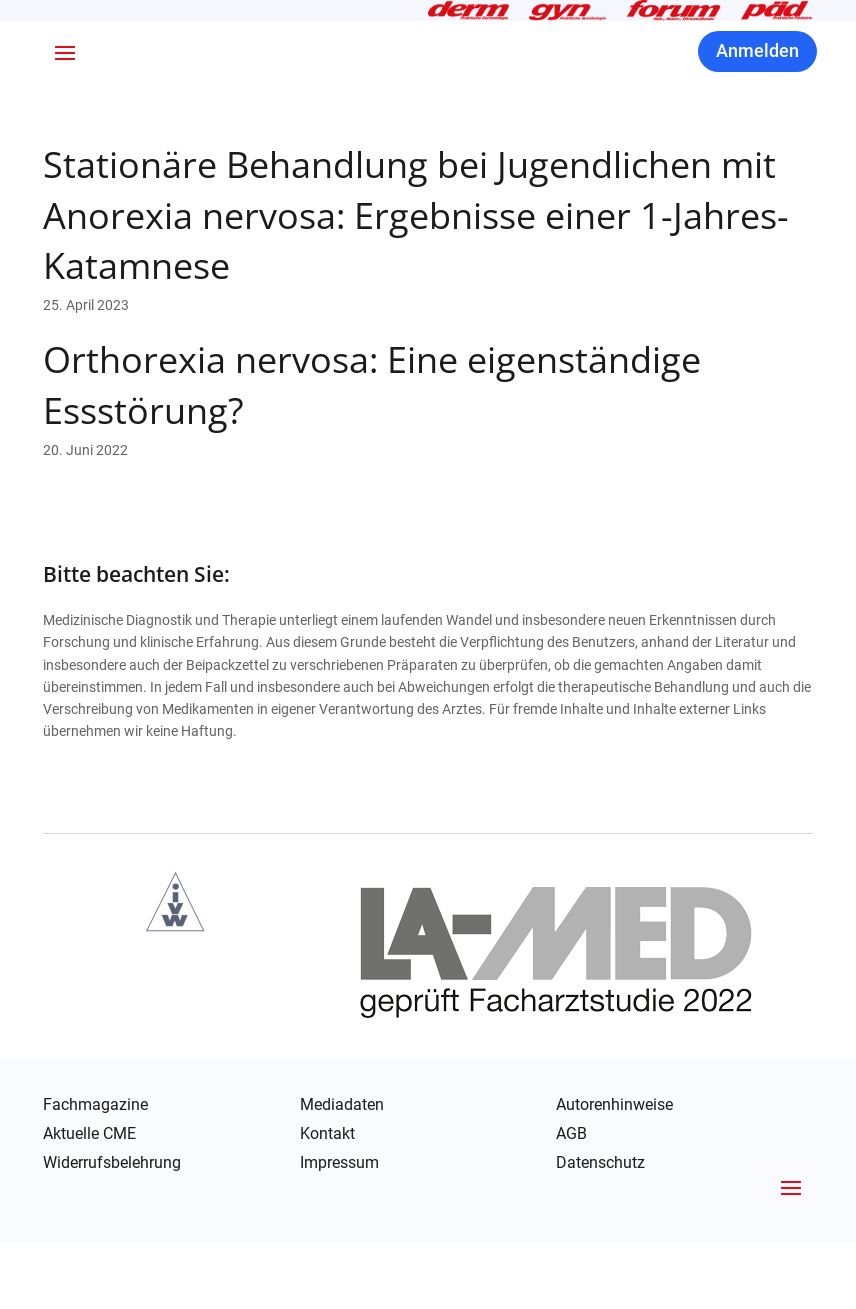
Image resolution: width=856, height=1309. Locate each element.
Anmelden (757, 118)
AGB (571, 1201)
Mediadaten (342, 1172)
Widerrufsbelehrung (112, 1230)
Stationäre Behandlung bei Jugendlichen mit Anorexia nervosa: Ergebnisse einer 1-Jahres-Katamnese (416, 283)
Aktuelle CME (89, 1201)
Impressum (339, 1230)
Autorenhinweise (614, 1172)
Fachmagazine (95, 1172)
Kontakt (327, 1201)
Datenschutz (600, 1231)
